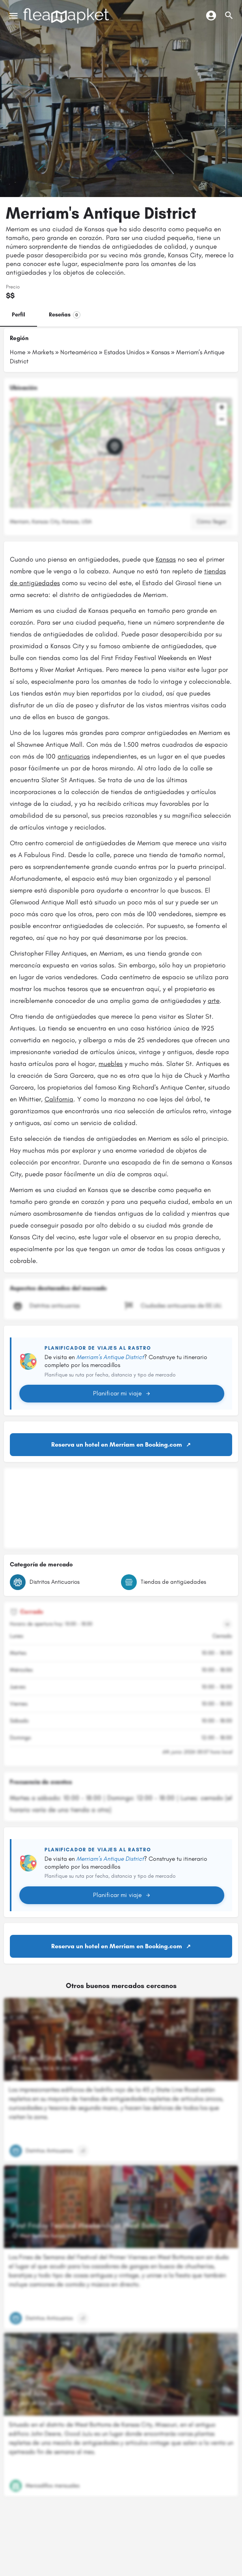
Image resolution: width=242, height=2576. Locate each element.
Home (18, 352)
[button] (121, 452)
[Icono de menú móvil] (13, 16)
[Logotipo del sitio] (67, 16)
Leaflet (152, 504)
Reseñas (64, 314)
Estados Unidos (124, 352)
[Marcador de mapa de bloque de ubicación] (114, 446)
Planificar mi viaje (121, 1393)
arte (214, 1000)
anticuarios (74, 756)
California (59, 1099)
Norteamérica (78, 352)
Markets (43, 352)
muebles (111, 1064)
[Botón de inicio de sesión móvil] (211, 15)
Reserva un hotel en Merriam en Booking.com (116, 1444)
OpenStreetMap (187, 504)
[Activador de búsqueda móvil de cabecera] (229, 15)
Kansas (160, 352)
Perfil (18, 314)
